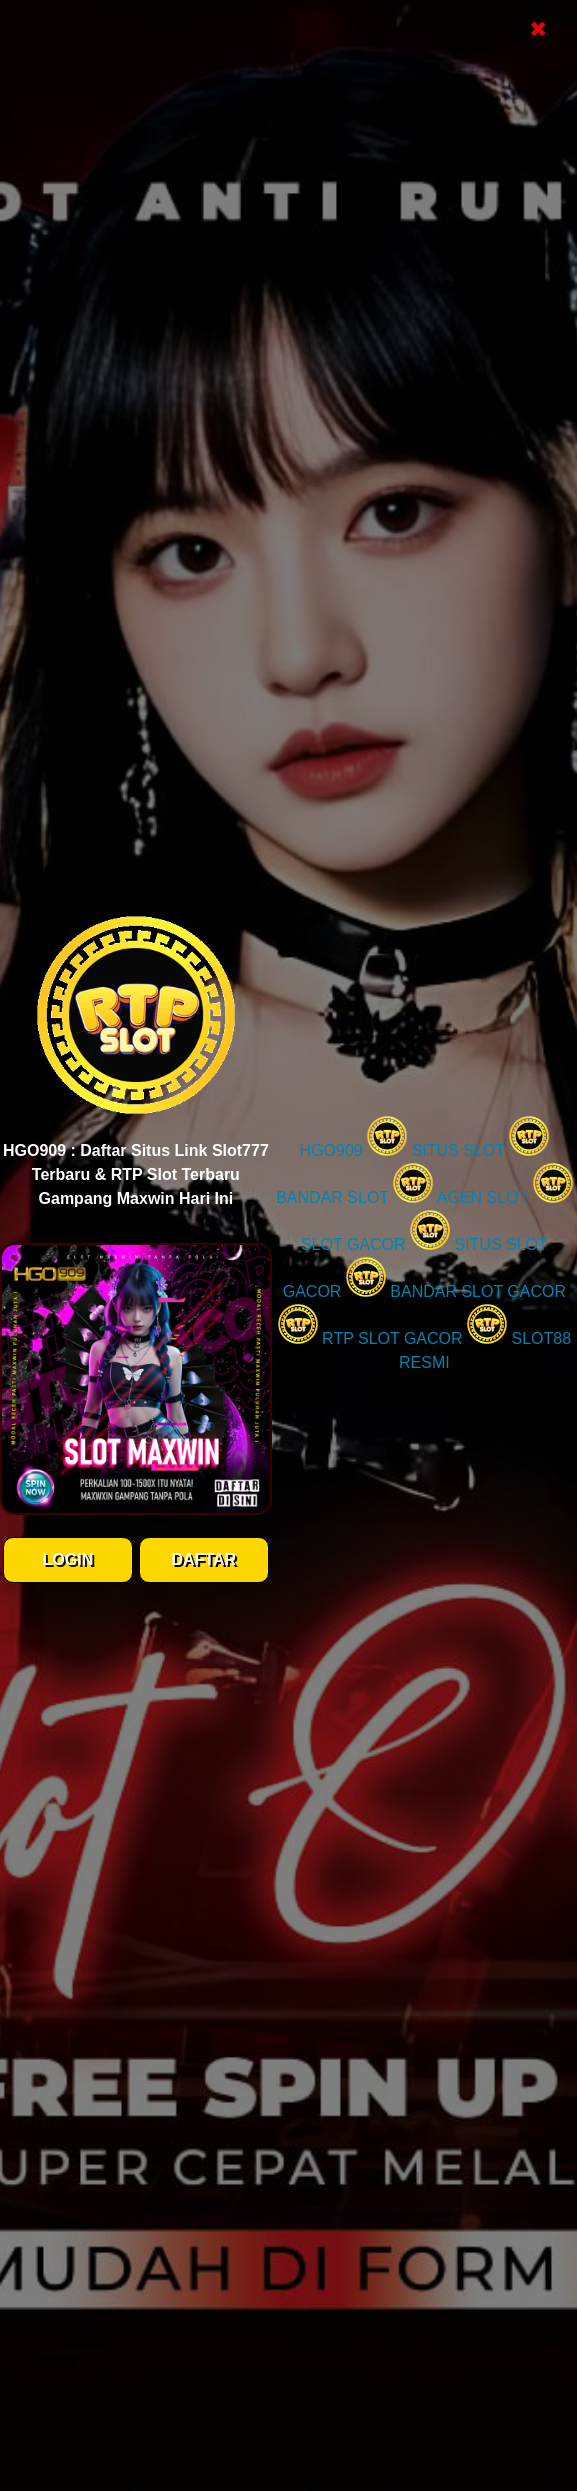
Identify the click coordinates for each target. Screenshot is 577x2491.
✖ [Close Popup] (538, 29)
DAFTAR (204, 1559)
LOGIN (68, 1559)
